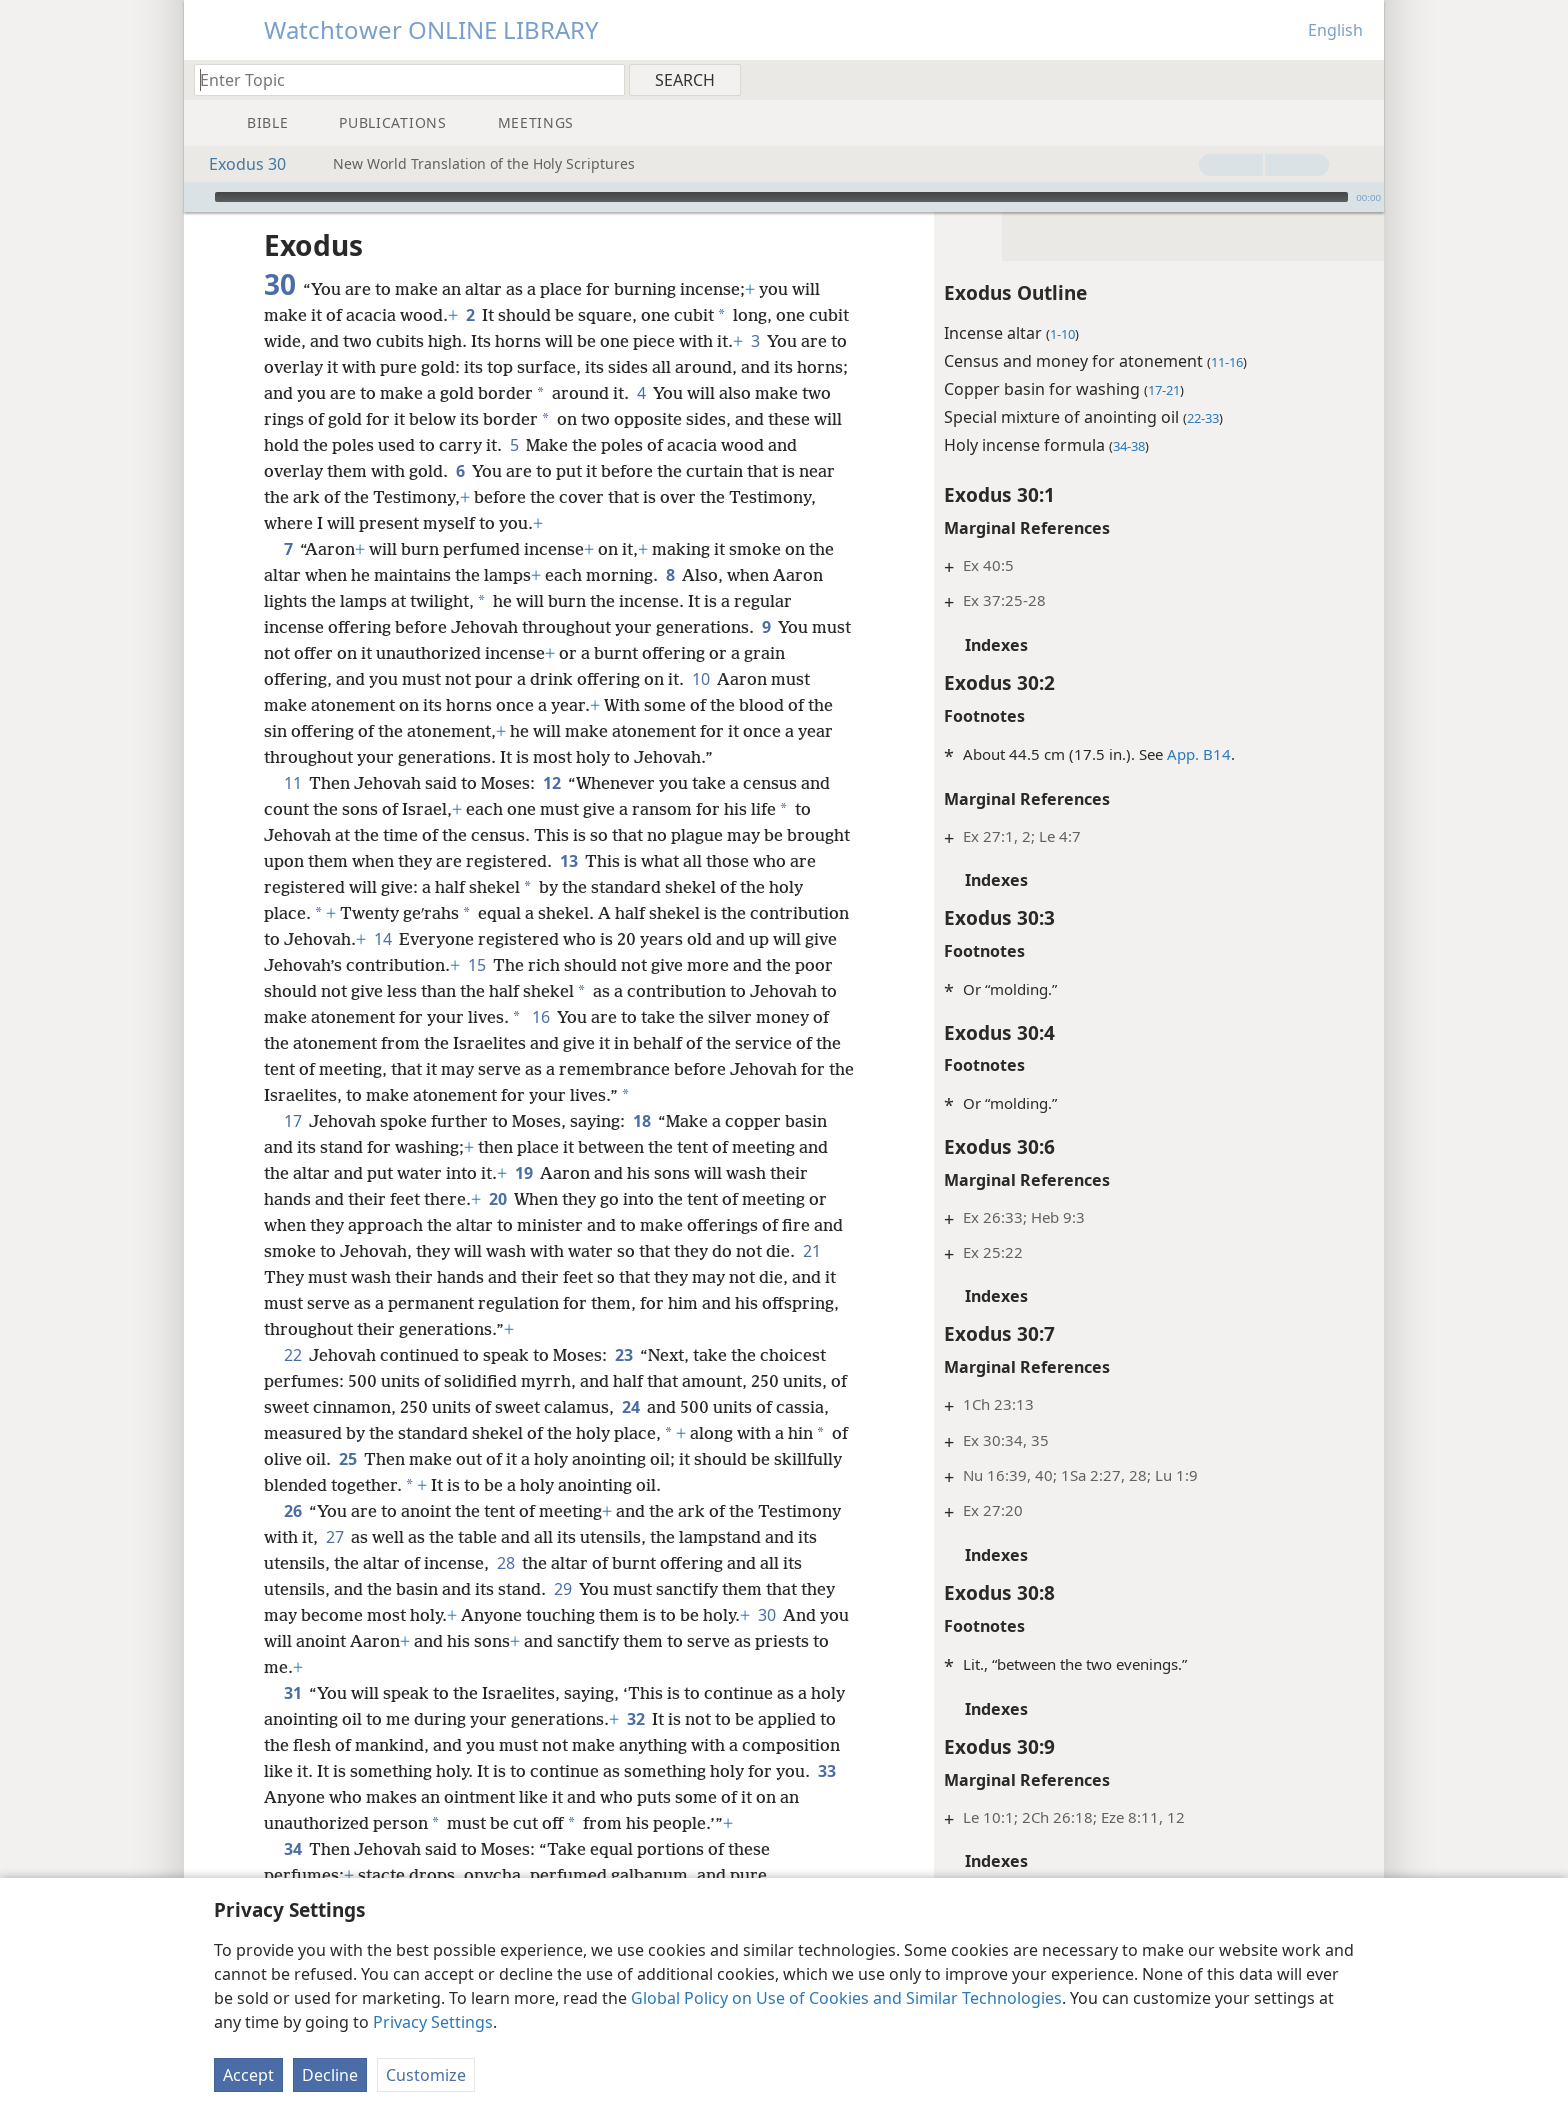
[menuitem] (1361, 79)
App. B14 (1199, 754)
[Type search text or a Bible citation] (400, 79)
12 (551, 783)
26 (292, 1511)
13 (568, 861)
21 (811, 1251)
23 (623, 1355)
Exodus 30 (237, 164)
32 (635, 1719)
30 (766, 1615)
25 (347, 1459)
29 (562, 1589)
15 (476, 965)
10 (700, 679)
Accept (248, 2075)
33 (826, 1771)
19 (523, 1173)
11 (292, 783)
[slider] (781, 197)
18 (641, 1121)
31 (292, 1693)
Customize (426, 2075)
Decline (330, 2075)
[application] (784, 197)
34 (292, 1849)
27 (334, 1537)
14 (382, 939)
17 (292, 1121)
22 (292, 1355)
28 (505, 1563)
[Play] (197, 197)
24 (630, 1407)
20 (497, 1199)
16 (540, 1017)
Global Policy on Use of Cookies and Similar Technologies (846, 1998)
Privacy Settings (433, 2022)
